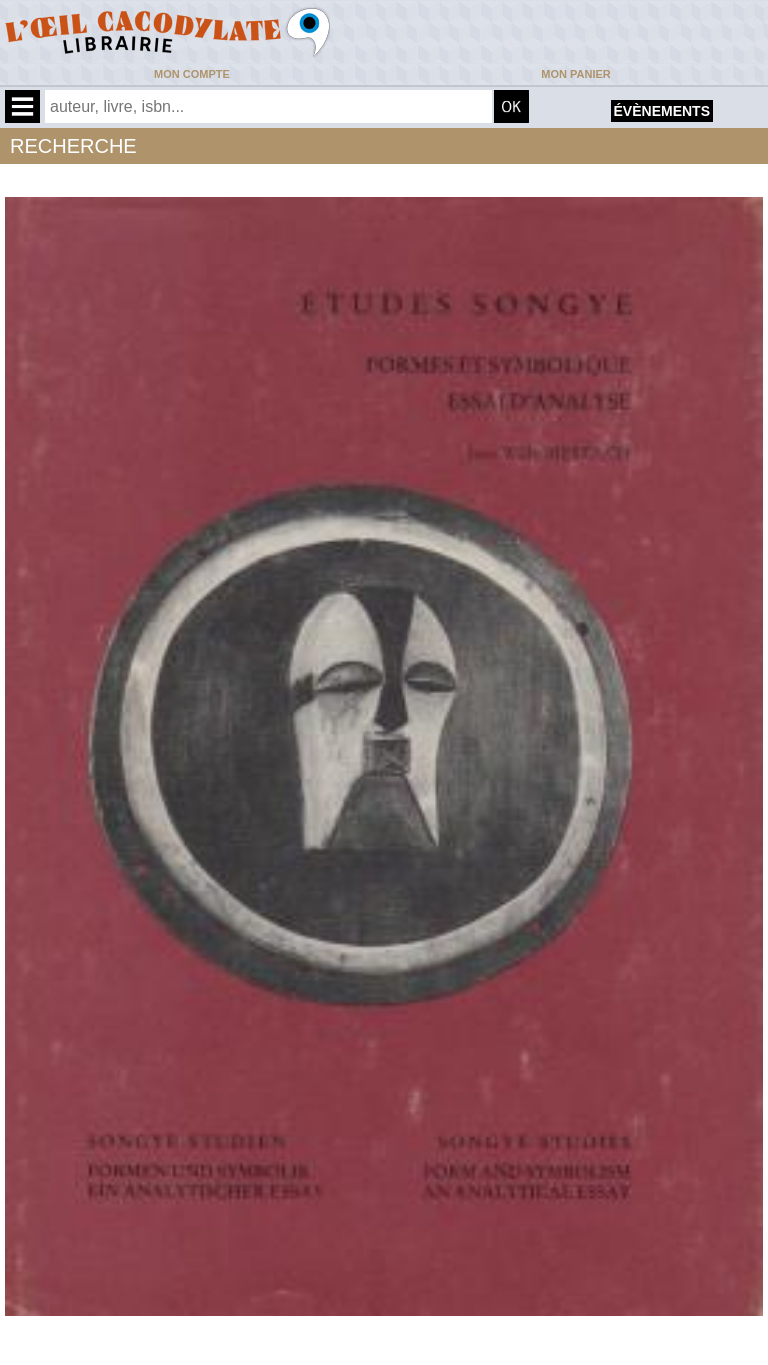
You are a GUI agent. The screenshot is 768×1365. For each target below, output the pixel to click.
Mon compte (192, 74)
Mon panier (575, 74)
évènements (662, 111)
